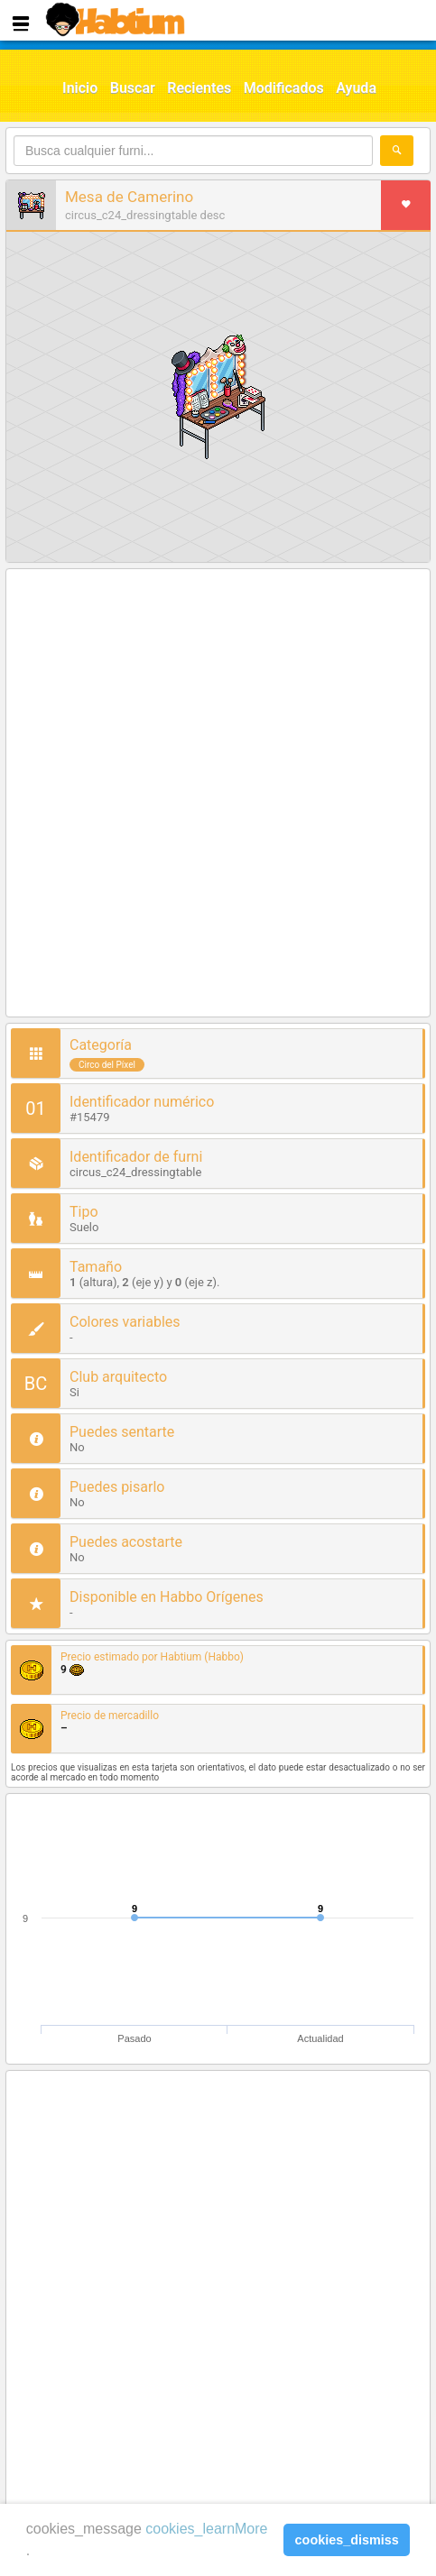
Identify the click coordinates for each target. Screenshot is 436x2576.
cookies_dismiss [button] (347, 2540)
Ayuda (356, 88)
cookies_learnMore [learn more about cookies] (206, 2528)
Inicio (79, 88)
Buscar (132, 88)
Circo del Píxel (107, 1065)
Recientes (199, 88)
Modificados (284, 88)
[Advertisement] (218, 794)
